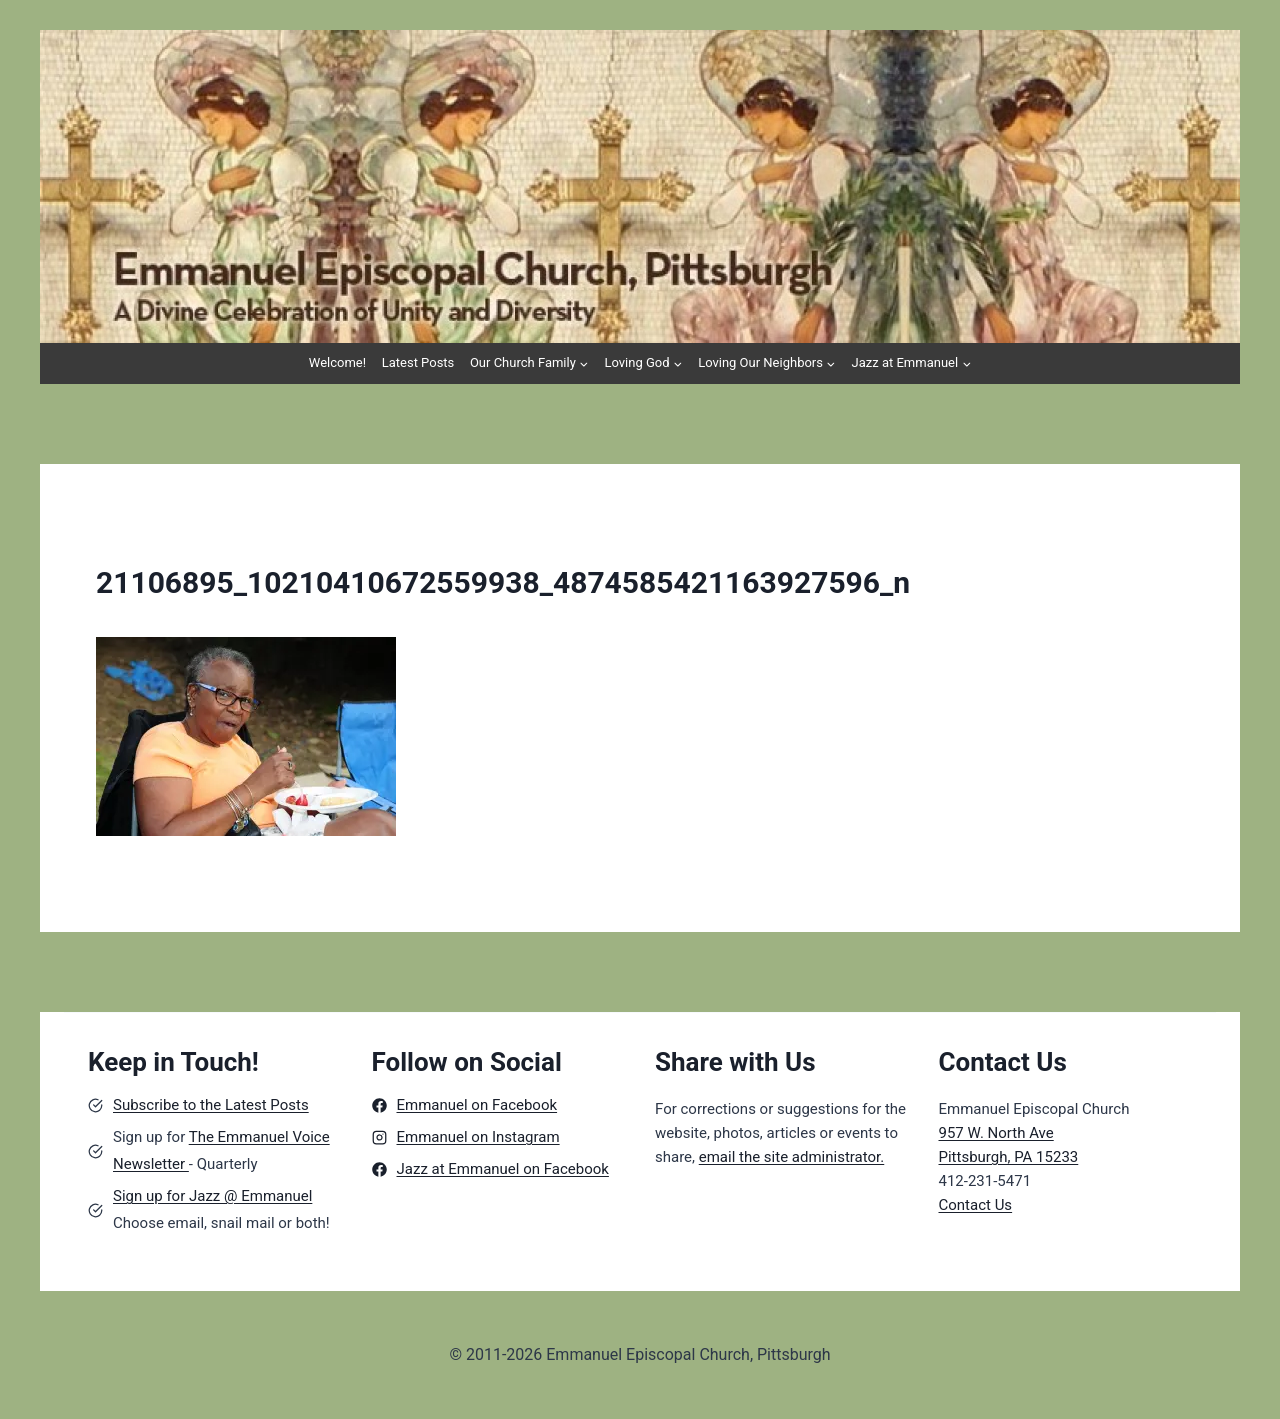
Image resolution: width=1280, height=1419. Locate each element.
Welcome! (337, 362)
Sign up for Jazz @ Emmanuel (212, 1196)
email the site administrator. (792, 1157)
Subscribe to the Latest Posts (211, 1105)
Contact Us (976, 1205)
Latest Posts (418, 362)
